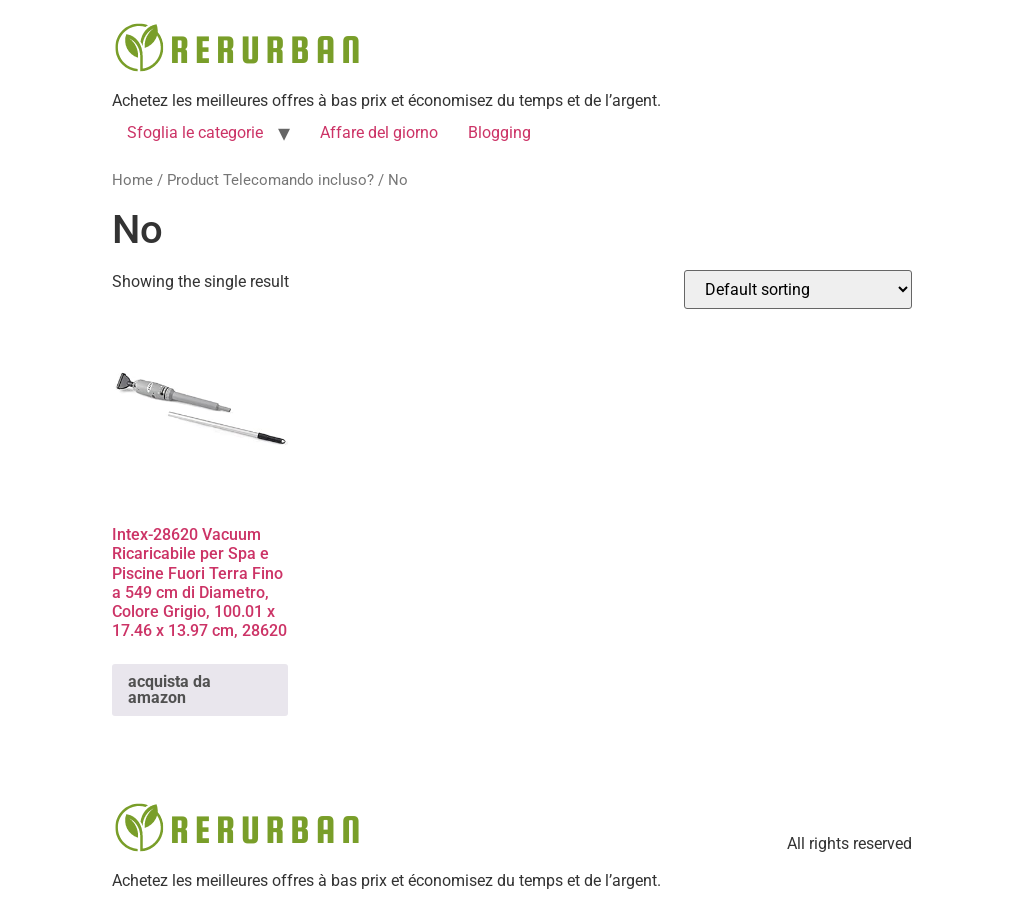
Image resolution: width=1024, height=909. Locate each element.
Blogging (499, 132)
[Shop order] (798, 289)
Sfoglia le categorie (195, 132)
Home (132, 180)
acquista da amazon (169, 689)
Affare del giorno (379, 132)
